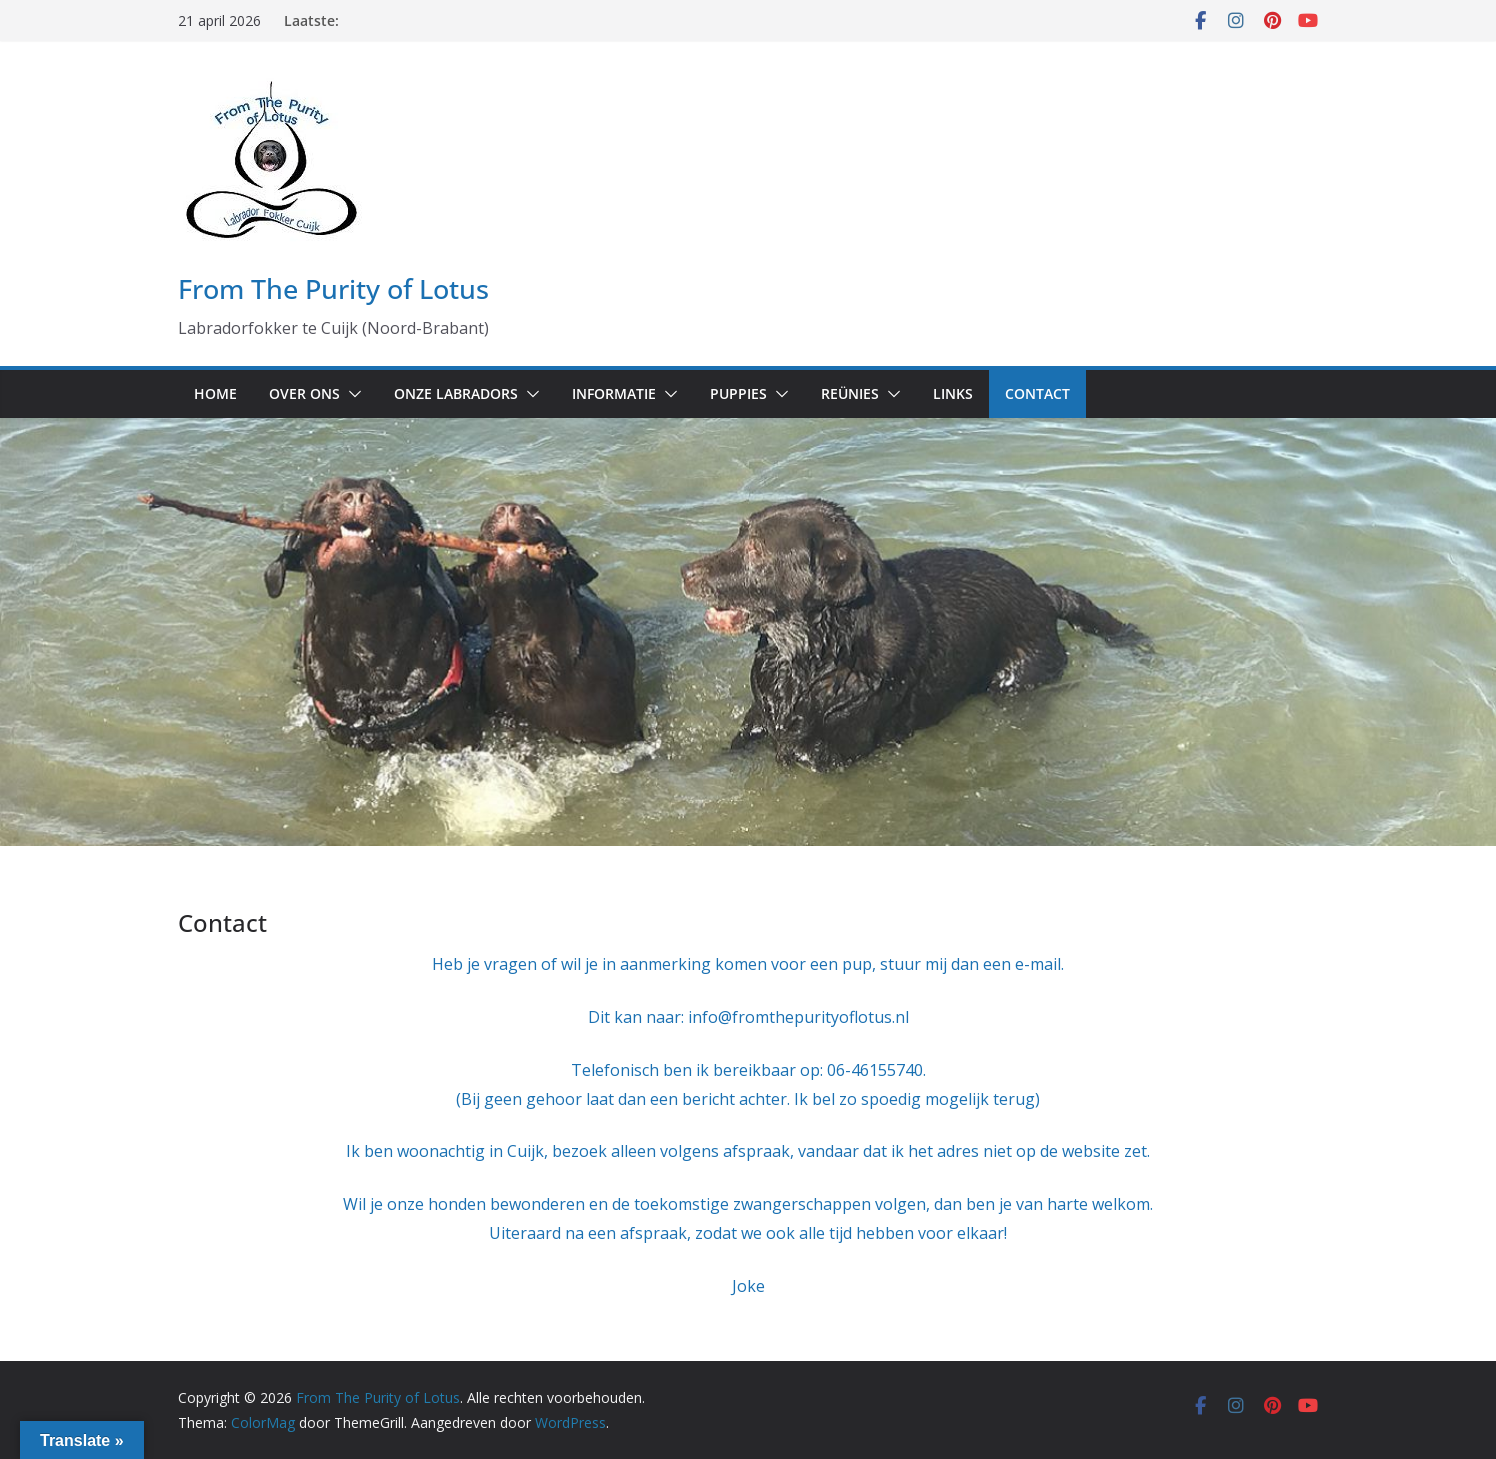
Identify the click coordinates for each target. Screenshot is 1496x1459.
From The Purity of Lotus (333, 288)
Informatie (614, 393)
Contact (1037, 393)
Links (953, 393)
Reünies (850, 393)
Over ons (304, 393)
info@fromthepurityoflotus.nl (798, 1017)
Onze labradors (456, 393)
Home (215, 393)
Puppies (738, 393)
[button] (351, 394)
